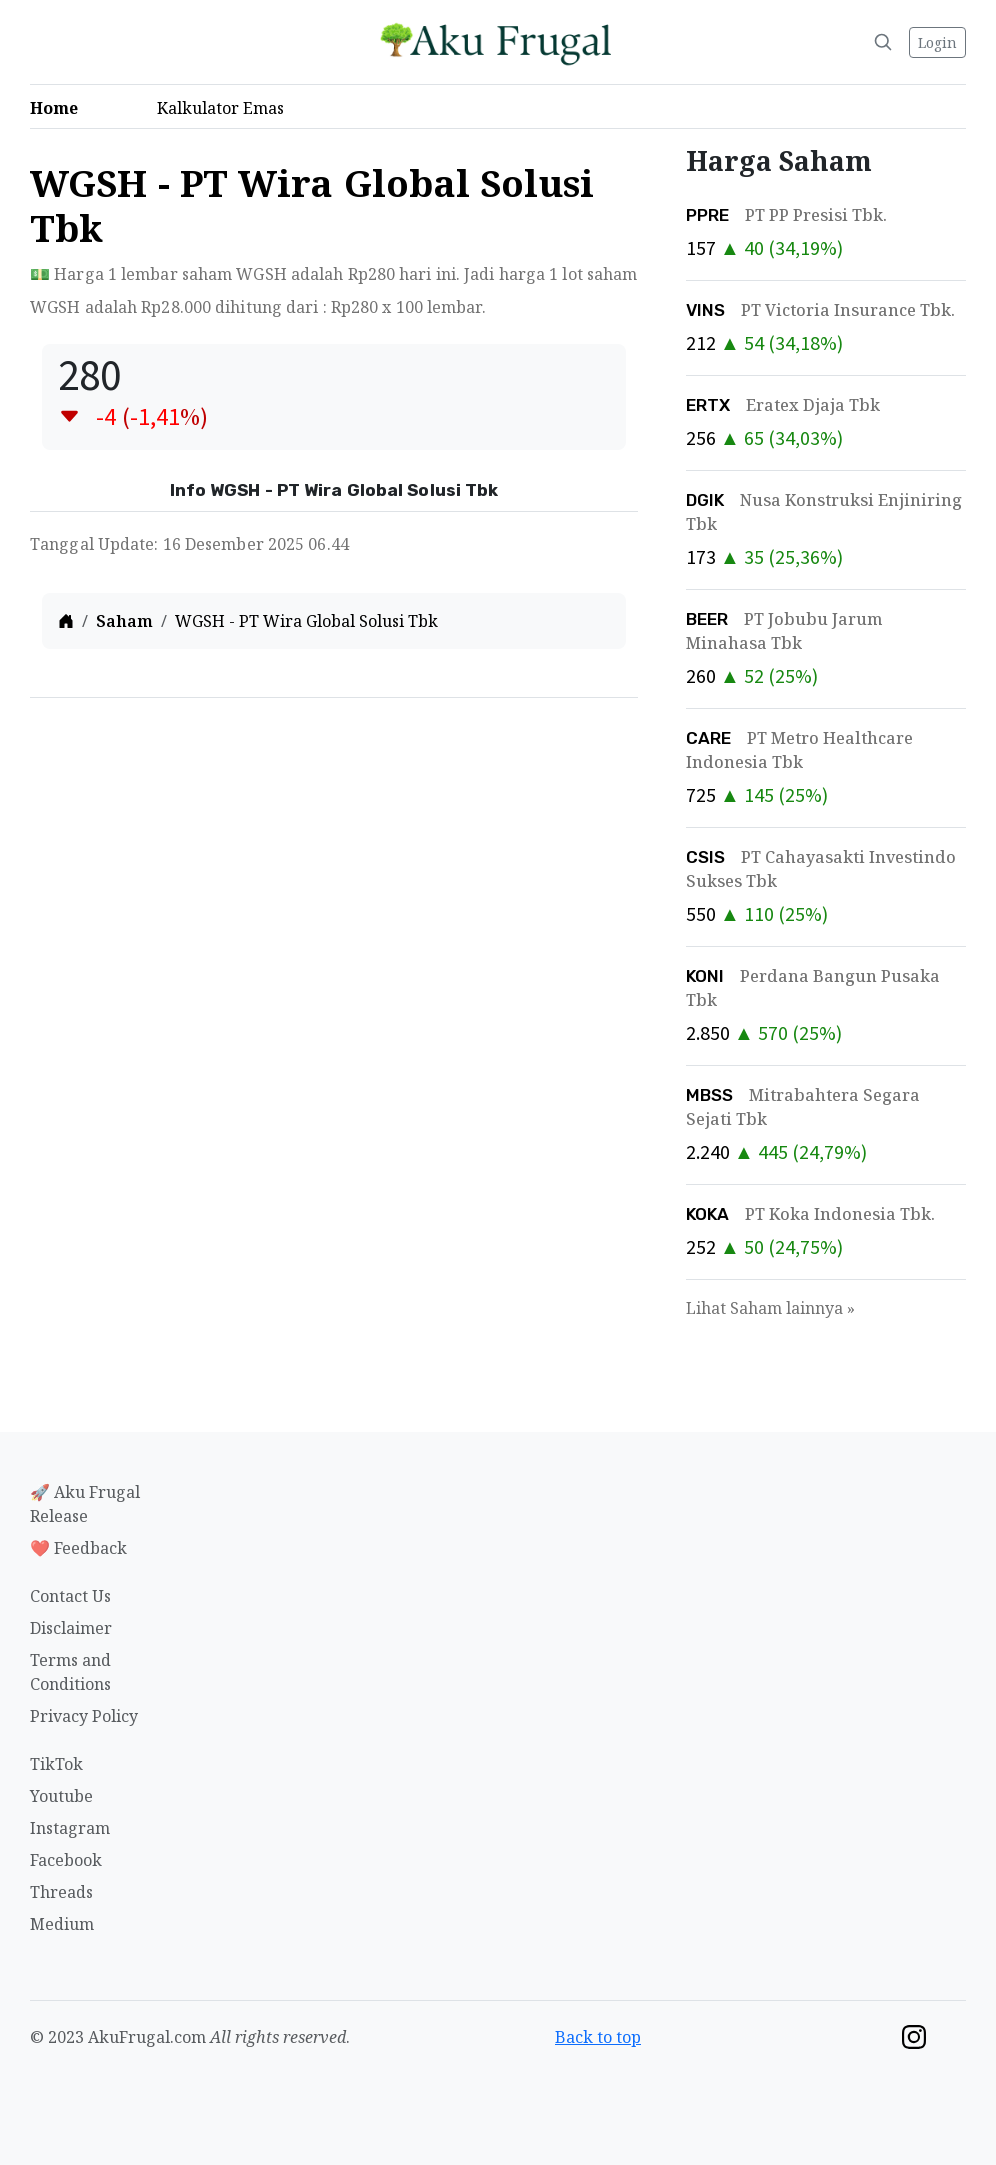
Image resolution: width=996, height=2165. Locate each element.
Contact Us (70, 1596)
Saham (124, 621)
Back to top (598, 2037)
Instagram (70, 1828)
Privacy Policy (84, 1716)
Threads (61, 1892)
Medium (62, 1924)
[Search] (883, 42)
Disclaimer (71, 1628)
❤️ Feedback (78, 1548)
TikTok (56, 1764)
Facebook (66, 1860)
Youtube (61, 1796)
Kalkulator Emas (226, 108)
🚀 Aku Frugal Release (85, 1504)
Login (937, 42)
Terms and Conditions (70, 1672)
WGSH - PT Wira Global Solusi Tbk (306, 621)
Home (60, 108)
